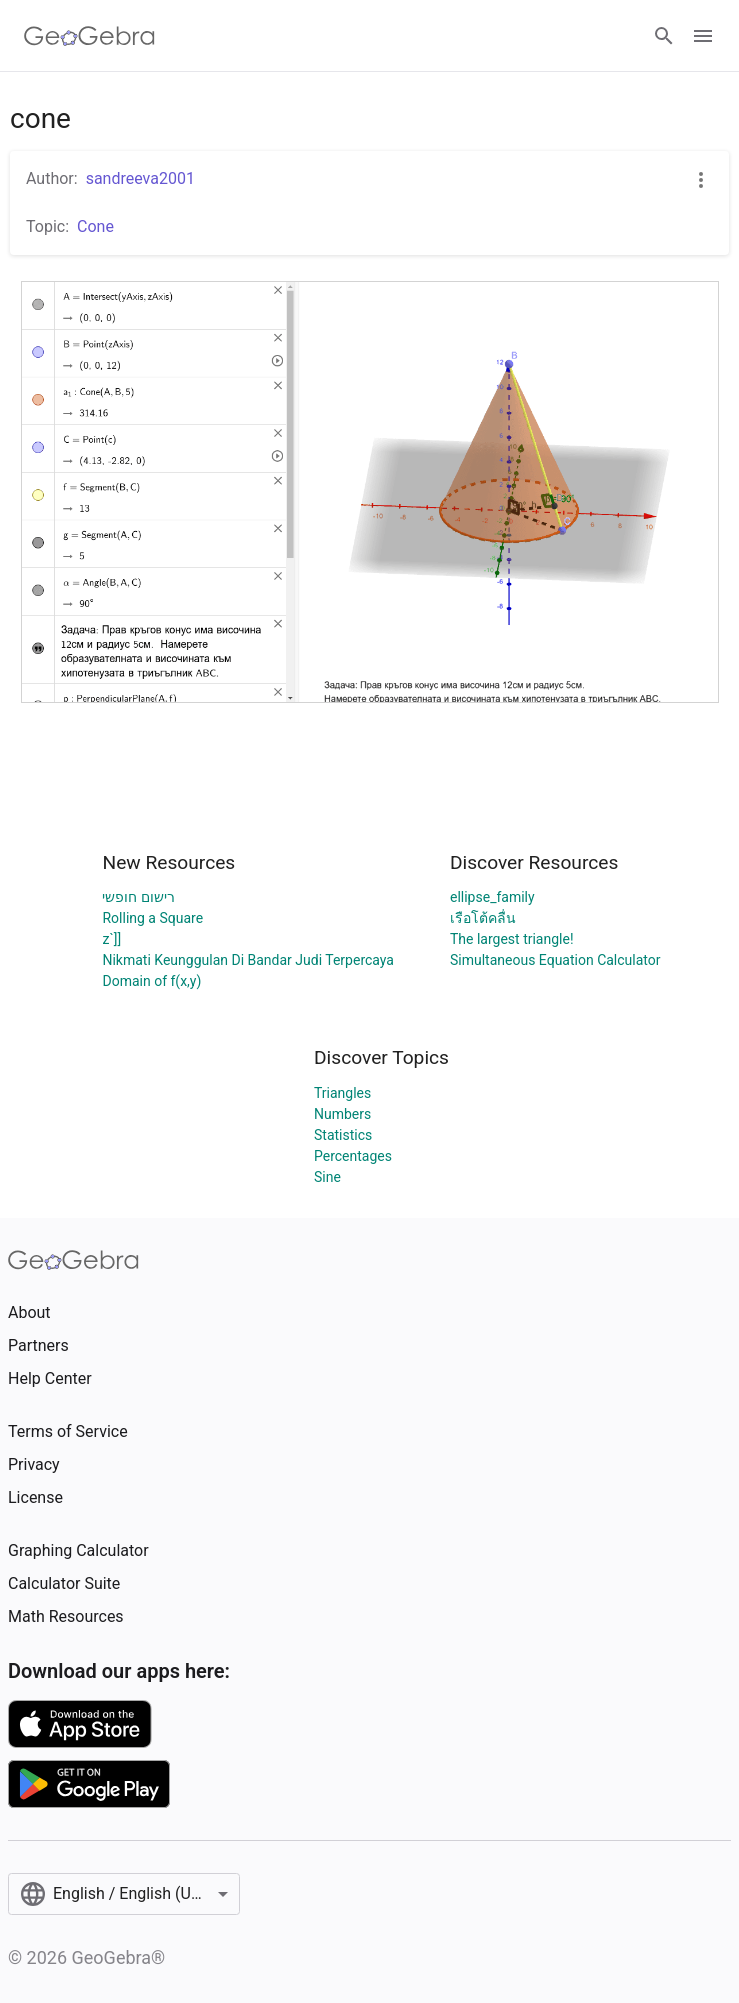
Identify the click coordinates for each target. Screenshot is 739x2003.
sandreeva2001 (140, 178)
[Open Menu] (703, 36)
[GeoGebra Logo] (89, 36)
